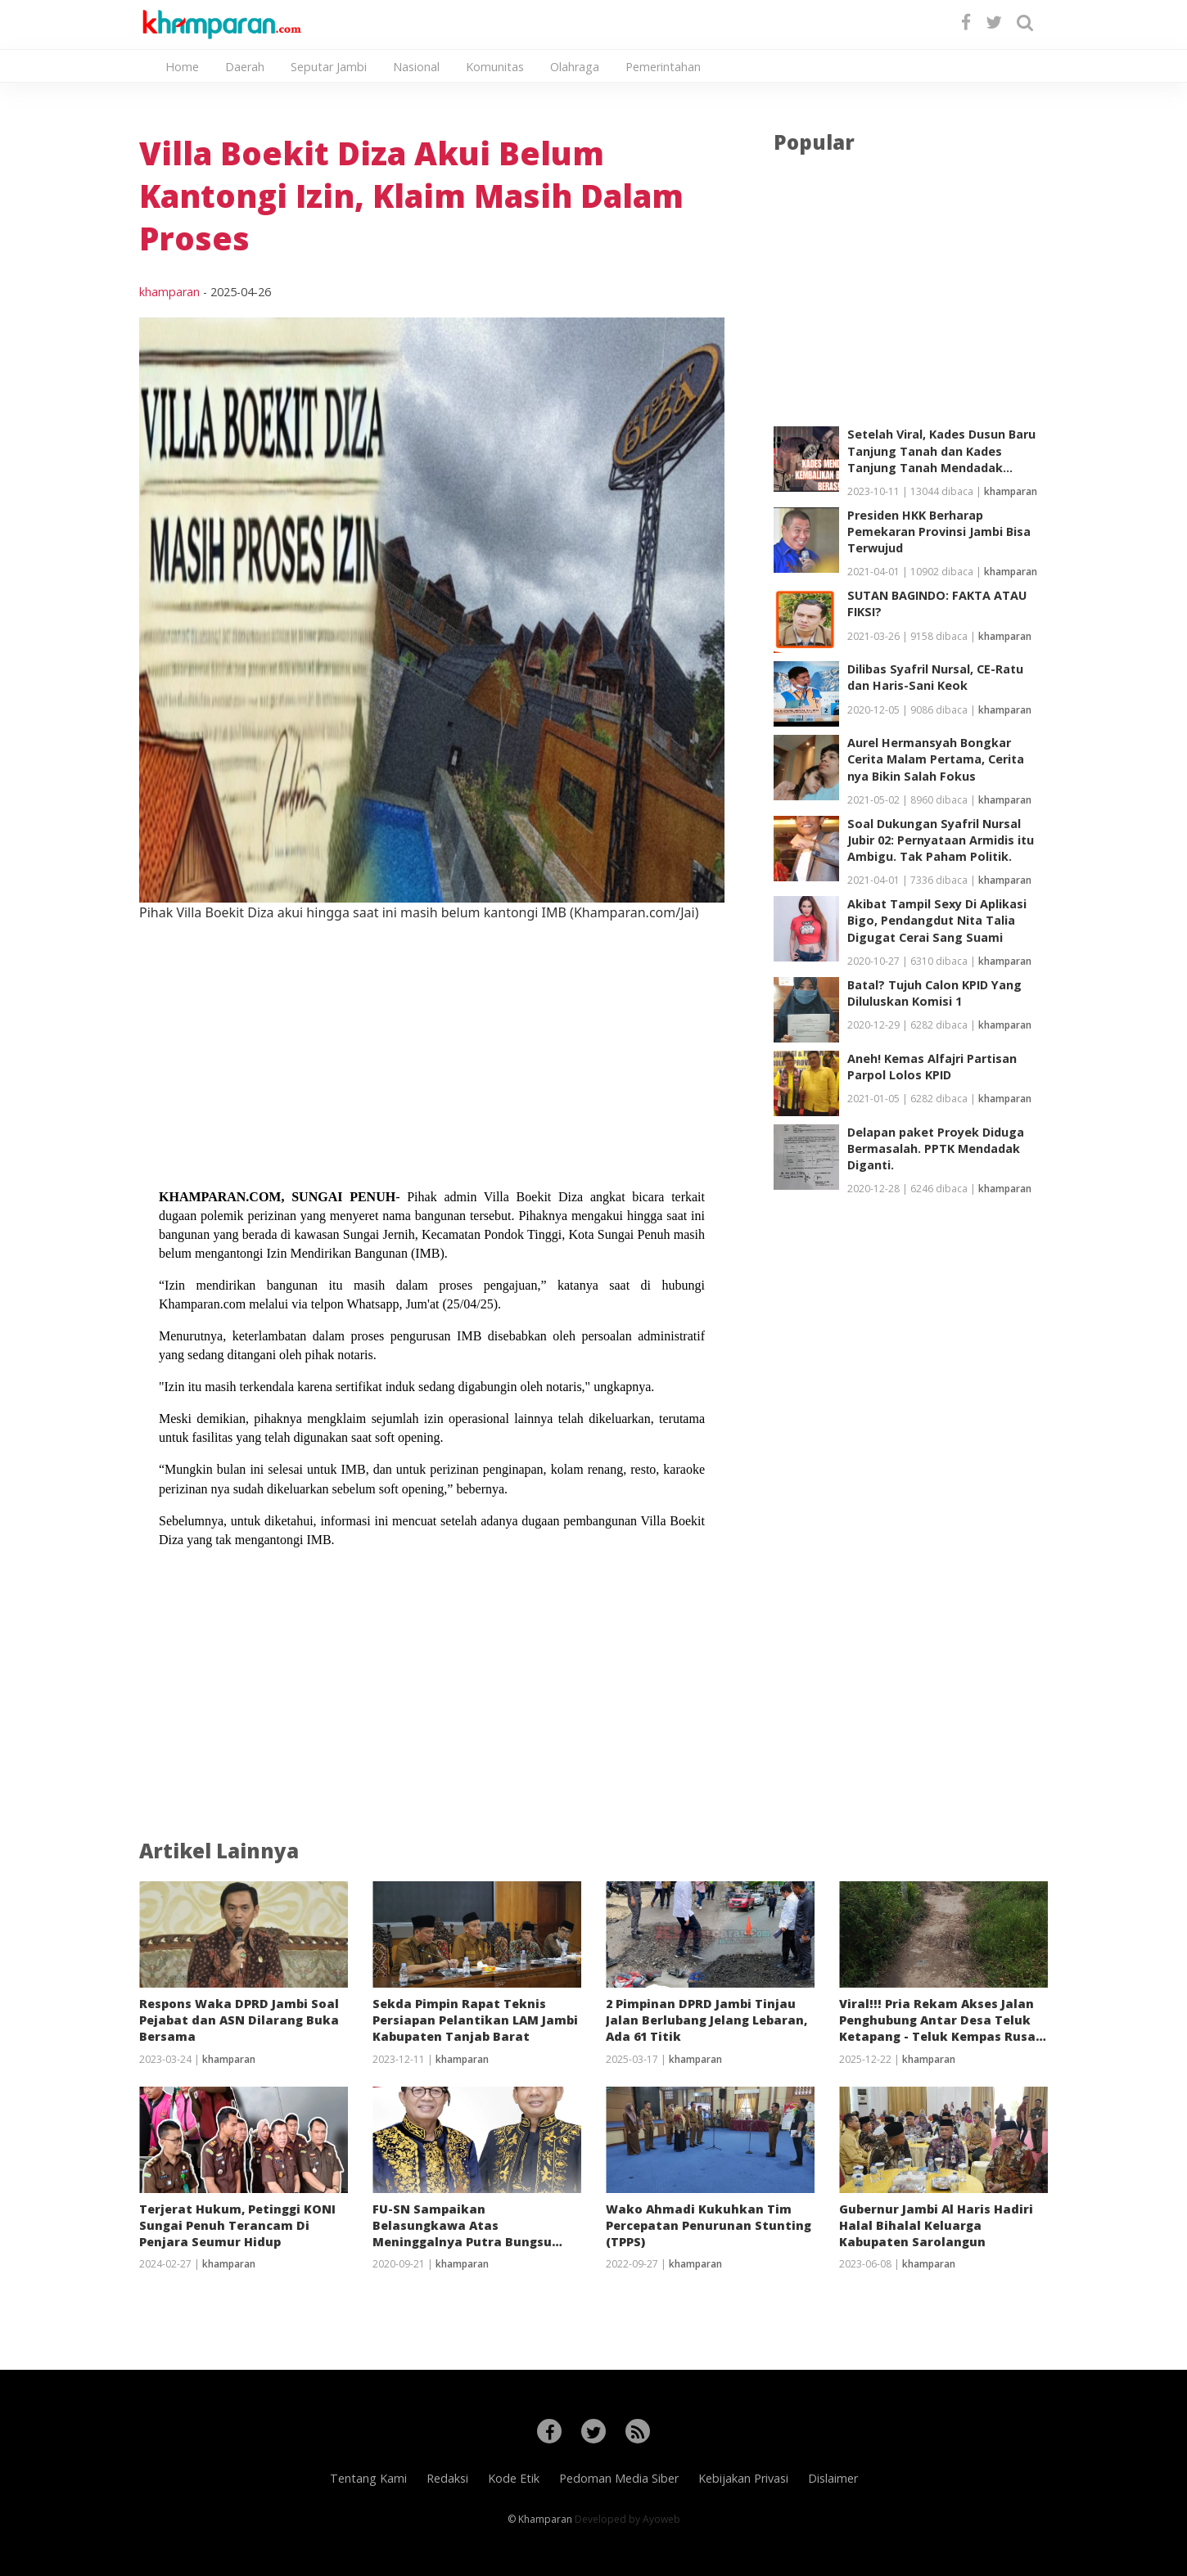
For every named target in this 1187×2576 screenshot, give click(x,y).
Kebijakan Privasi (743, 2478)
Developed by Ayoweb (627, 2519)
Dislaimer (833, 2478)
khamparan (169, 291)
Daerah (244, 66)
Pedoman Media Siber (619, 2478)
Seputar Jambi (329, 66)
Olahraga (574, 66)
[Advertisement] (432, 1036)
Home (182, 66)
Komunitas (495, 66)
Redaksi (447, 2478)
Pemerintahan (663, 66)
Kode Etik (513, 2478)
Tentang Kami (368, 2478)
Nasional (416, 66)
